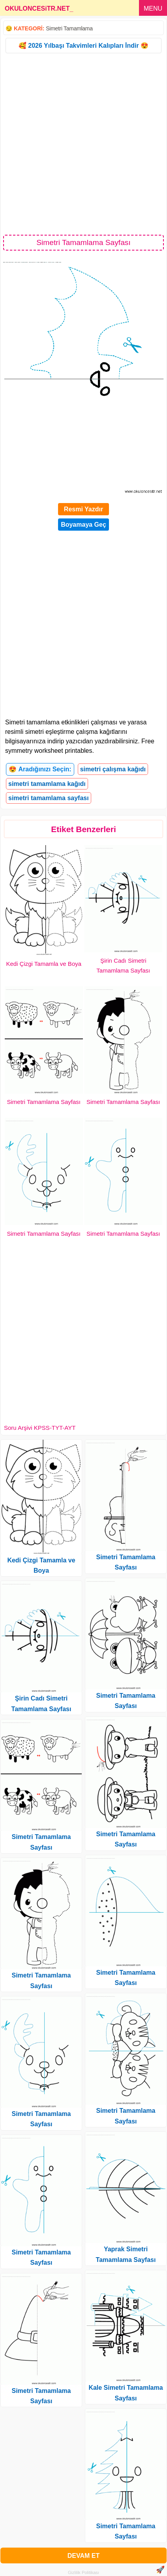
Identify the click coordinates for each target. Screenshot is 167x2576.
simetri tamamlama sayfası (48, 798)
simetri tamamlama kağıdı (47, 783)
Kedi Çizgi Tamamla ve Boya (43, 963)
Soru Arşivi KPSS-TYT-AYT (39, 1427)
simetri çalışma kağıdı (113, 769)
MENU (153, 8)
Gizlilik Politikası (83, 2572)
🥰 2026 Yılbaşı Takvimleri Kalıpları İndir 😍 (83, 45)
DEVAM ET (83, 2555)
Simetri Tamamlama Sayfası (44, 1101)
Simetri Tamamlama (69, 28)
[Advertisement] (83, 143)
